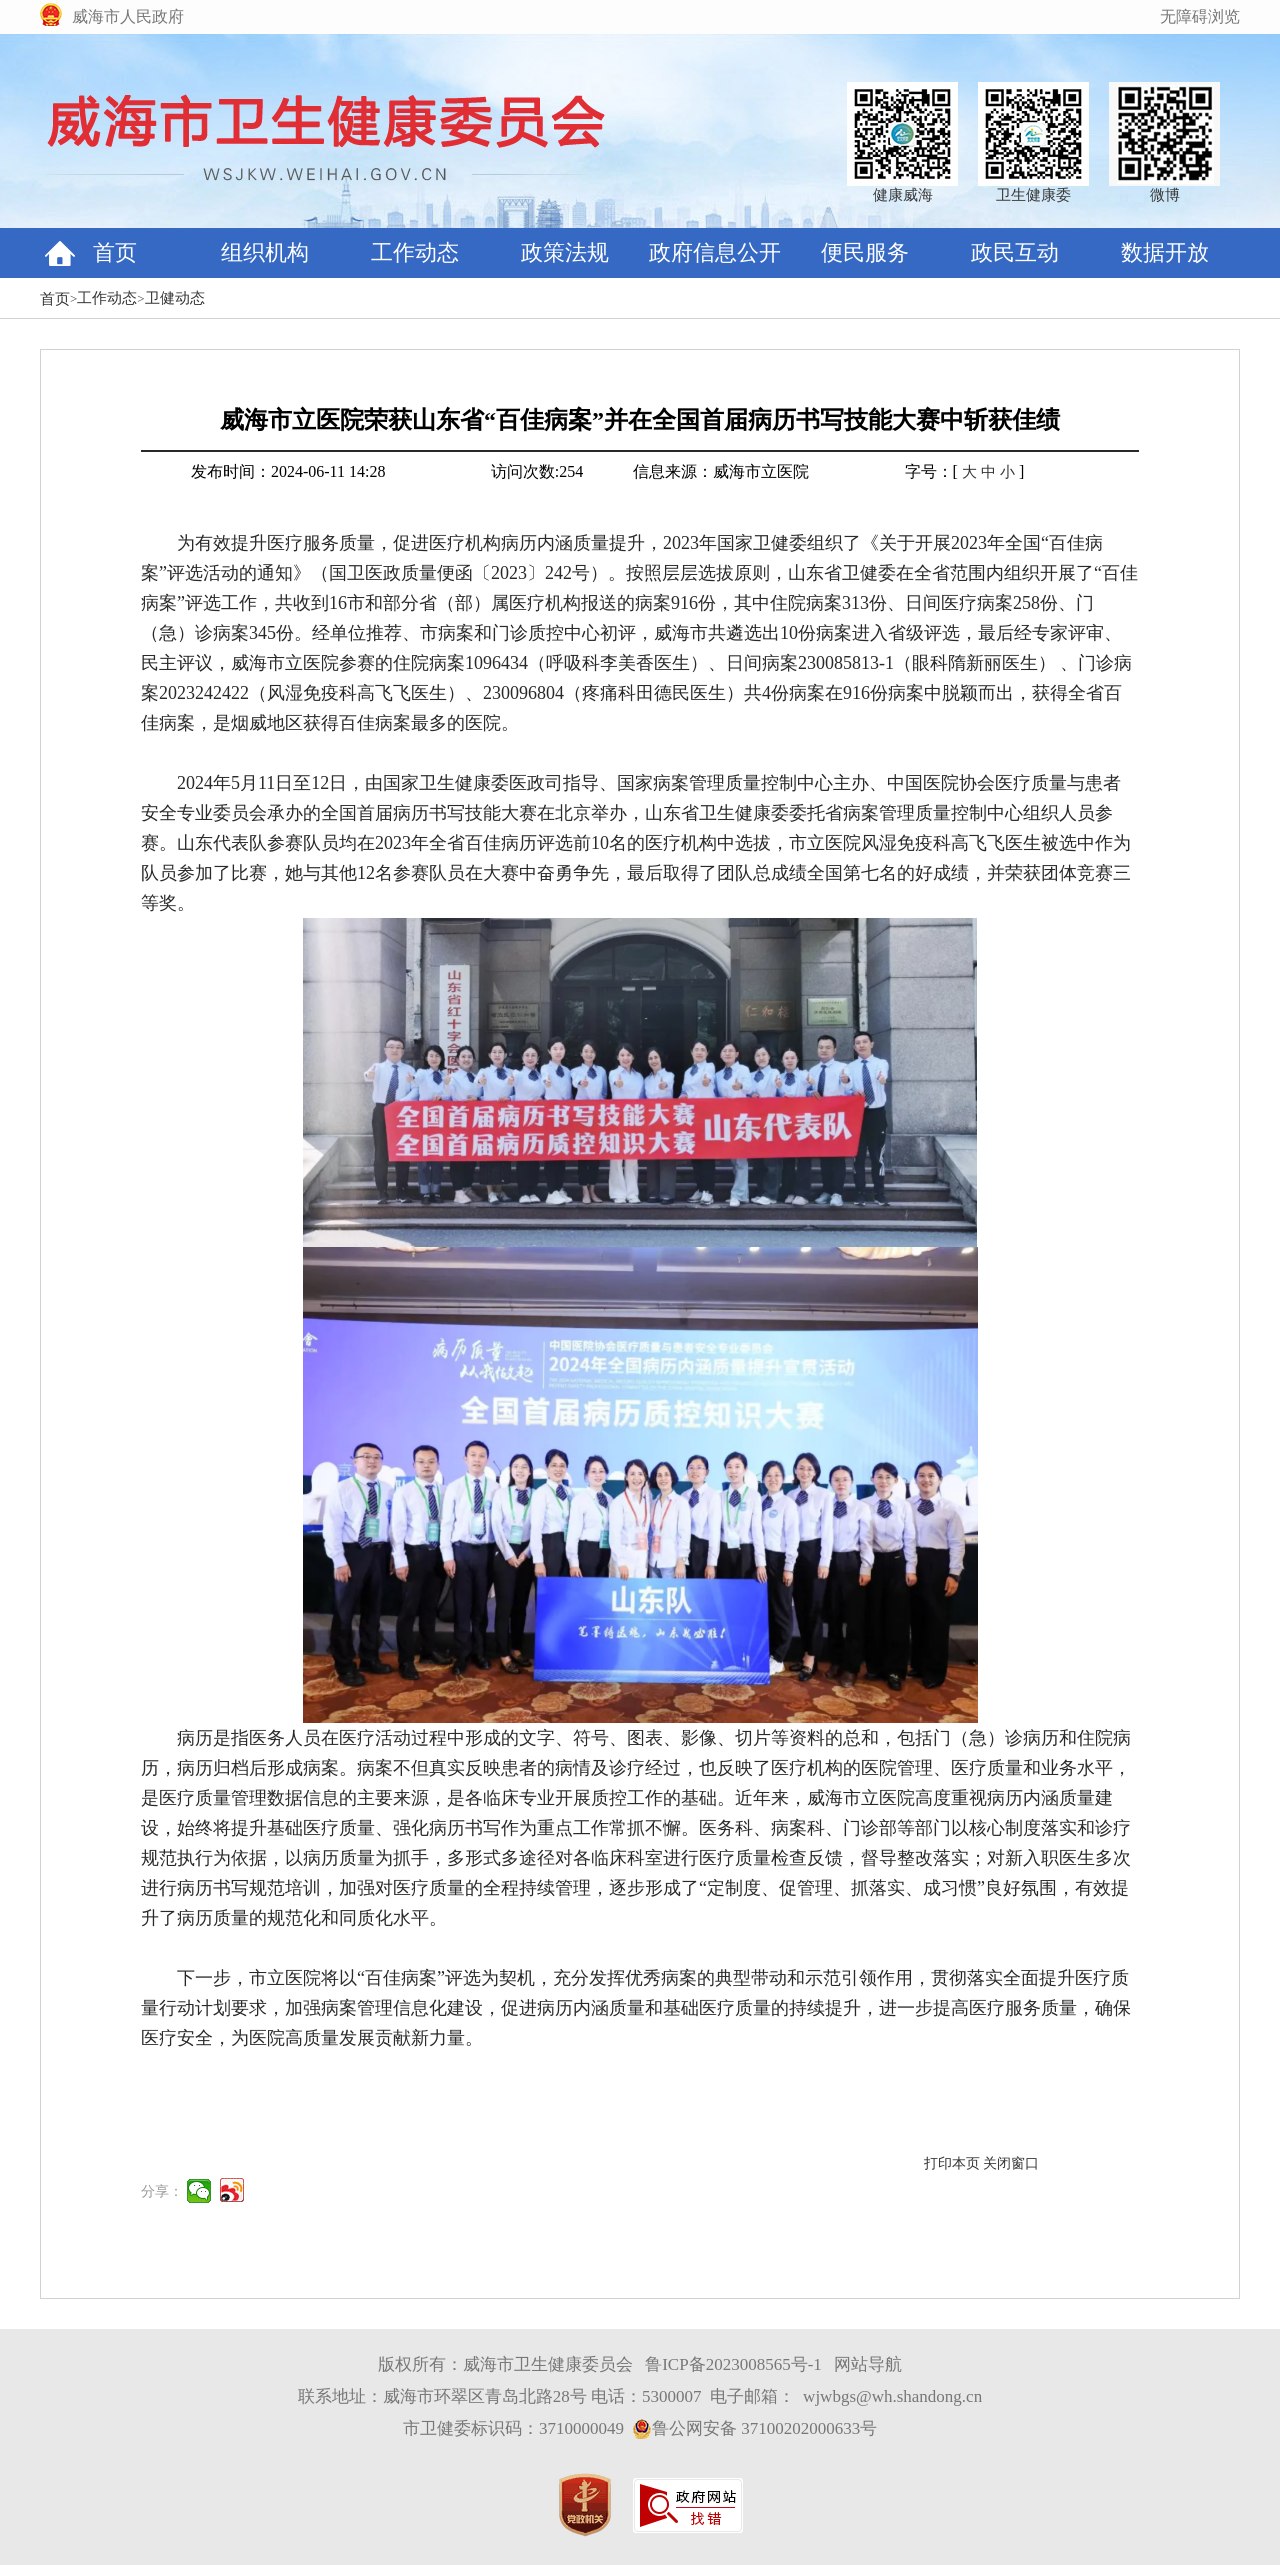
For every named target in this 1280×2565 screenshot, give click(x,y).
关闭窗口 (1011, 2163)
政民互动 (1015, 252)
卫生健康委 (1033, 195)
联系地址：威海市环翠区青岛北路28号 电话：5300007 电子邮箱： (546, 2396)
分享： (162, 2191)
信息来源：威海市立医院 (721, 471)
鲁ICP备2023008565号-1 (733, 2364)
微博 (1165, 195)
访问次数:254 (537, 471)
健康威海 (903, 195)
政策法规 (565, 252)
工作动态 (415, 252)
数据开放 (1165, 252)
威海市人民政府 (128, 16)
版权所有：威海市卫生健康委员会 (505, 2364)
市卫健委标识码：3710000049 (513, 2428)
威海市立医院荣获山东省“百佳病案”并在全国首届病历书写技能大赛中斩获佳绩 (640, 420)
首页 (115, 252)
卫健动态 (175, 298)
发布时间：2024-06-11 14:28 (288, 471)
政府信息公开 (715, 252)
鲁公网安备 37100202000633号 (754, 2429)
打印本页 (952, 2163)
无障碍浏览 (1200, 16)
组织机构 (265, 252)
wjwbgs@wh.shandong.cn (892, 2396)
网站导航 (868, 2364)
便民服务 (865, 252)
